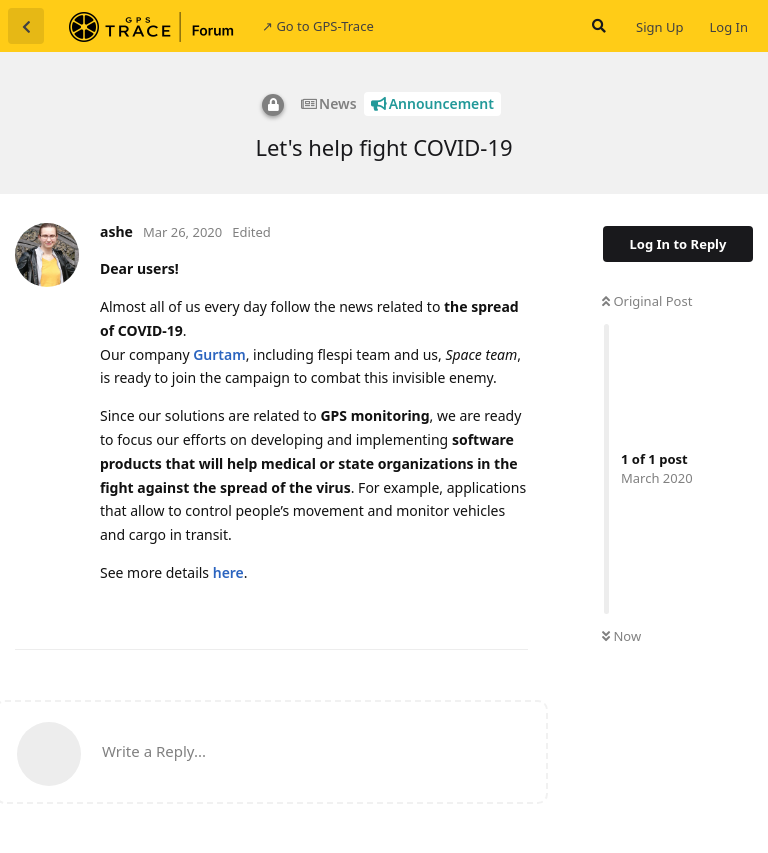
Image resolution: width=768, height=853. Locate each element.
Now (621, 636)
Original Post (647, 301)
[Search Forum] (597, 26)
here (228, 572)
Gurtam (219, 354)
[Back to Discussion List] (26, 26)
